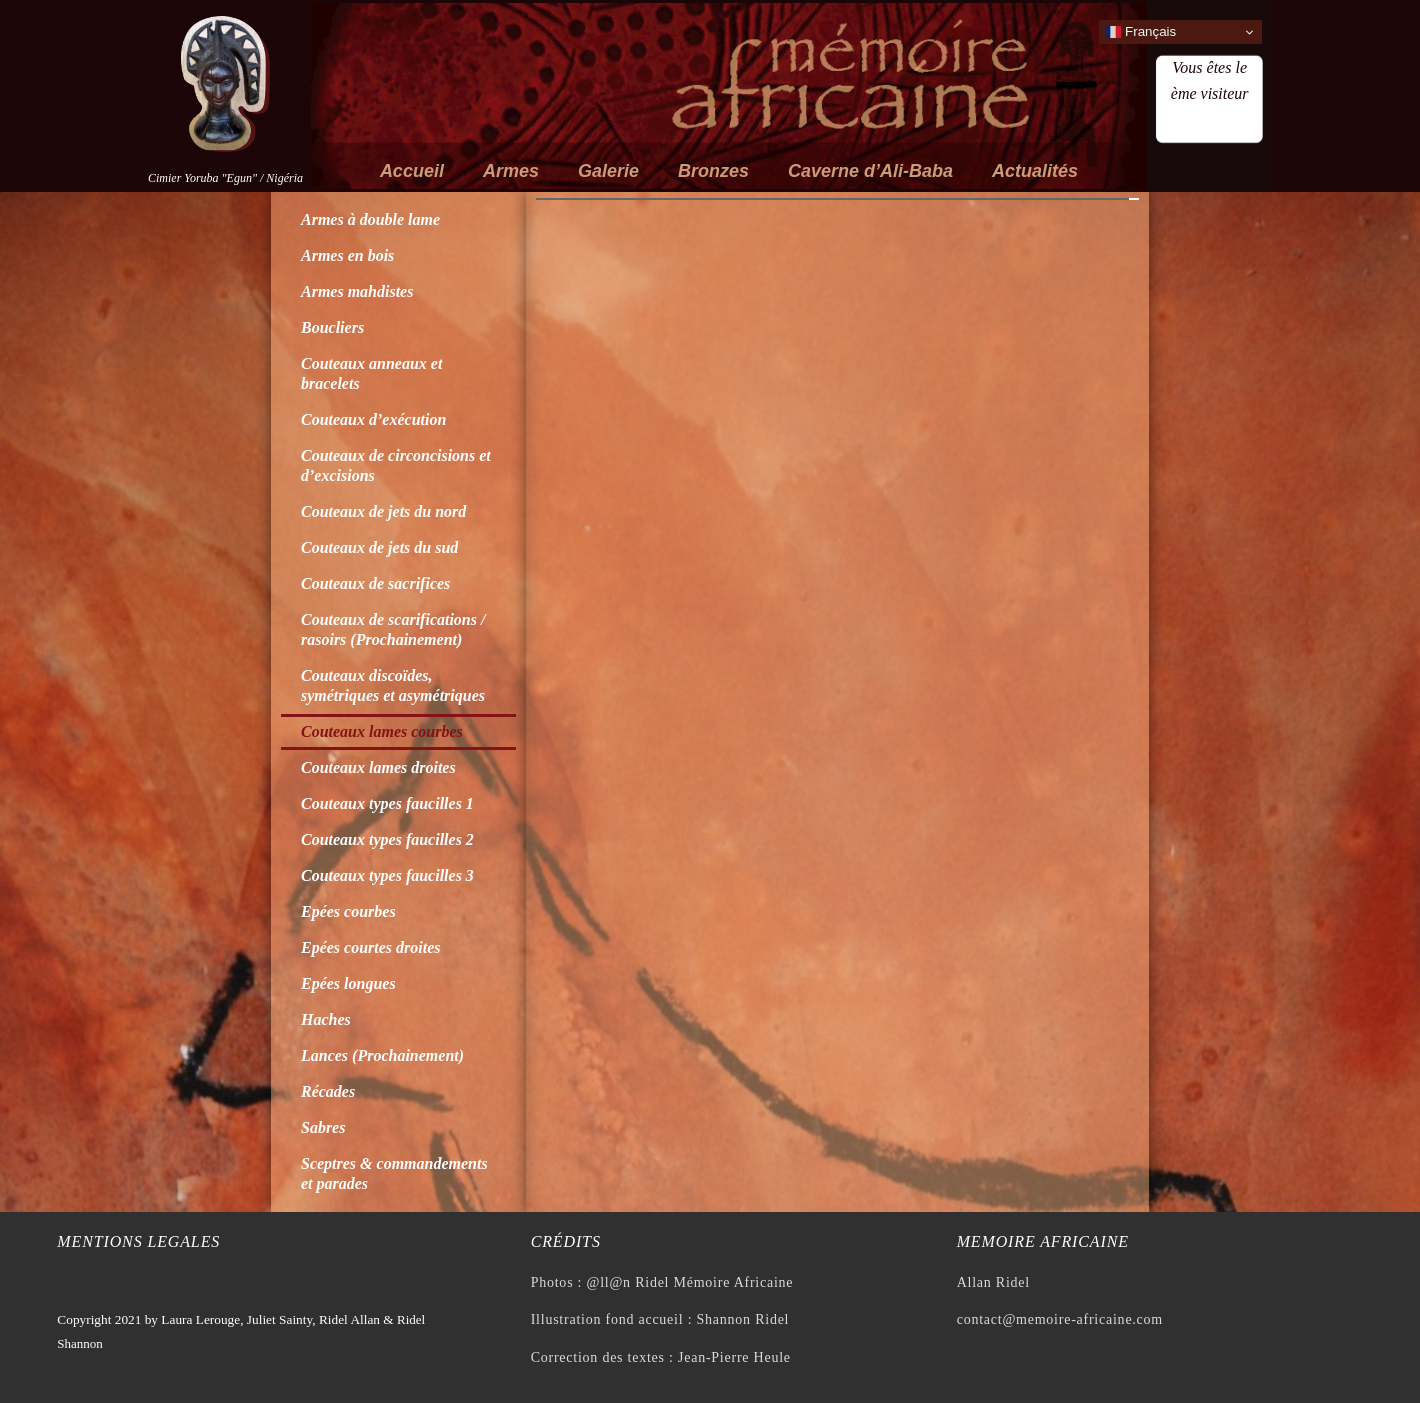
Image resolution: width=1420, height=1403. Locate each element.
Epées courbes (348, 911)
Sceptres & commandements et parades (394, 1173)
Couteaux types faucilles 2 (387, 839)
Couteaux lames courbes (382, 731)
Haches (326, 1019)
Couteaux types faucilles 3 (387, 875)
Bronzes (713, 171)
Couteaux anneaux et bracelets (371, 373)
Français (1140, 32)
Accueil (412, 171)
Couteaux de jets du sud (379, 547)
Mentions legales (138, 1241)
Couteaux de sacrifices (375, 583)
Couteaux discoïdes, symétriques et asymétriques (393, 685)
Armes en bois (347, 255)
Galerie (608, 171)
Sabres (323, 1127)
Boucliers (332, 327)
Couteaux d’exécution (373, 419)
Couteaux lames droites (378, 767)
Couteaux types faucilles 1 (387, 803)
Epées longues (348, 983)
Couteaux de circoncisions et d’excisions (396, 465)
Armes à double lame (370, 219)
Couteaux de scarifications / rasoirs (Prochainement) (393, 629)
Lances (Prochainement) (382, 1055)
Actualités (1035, 171)
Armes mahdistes (357, 291)
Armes (511, 171)
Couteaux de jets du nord (383, 511)
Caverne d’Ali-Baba (870, 171)
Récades (328, 1091)
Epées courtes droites (371, 947)
